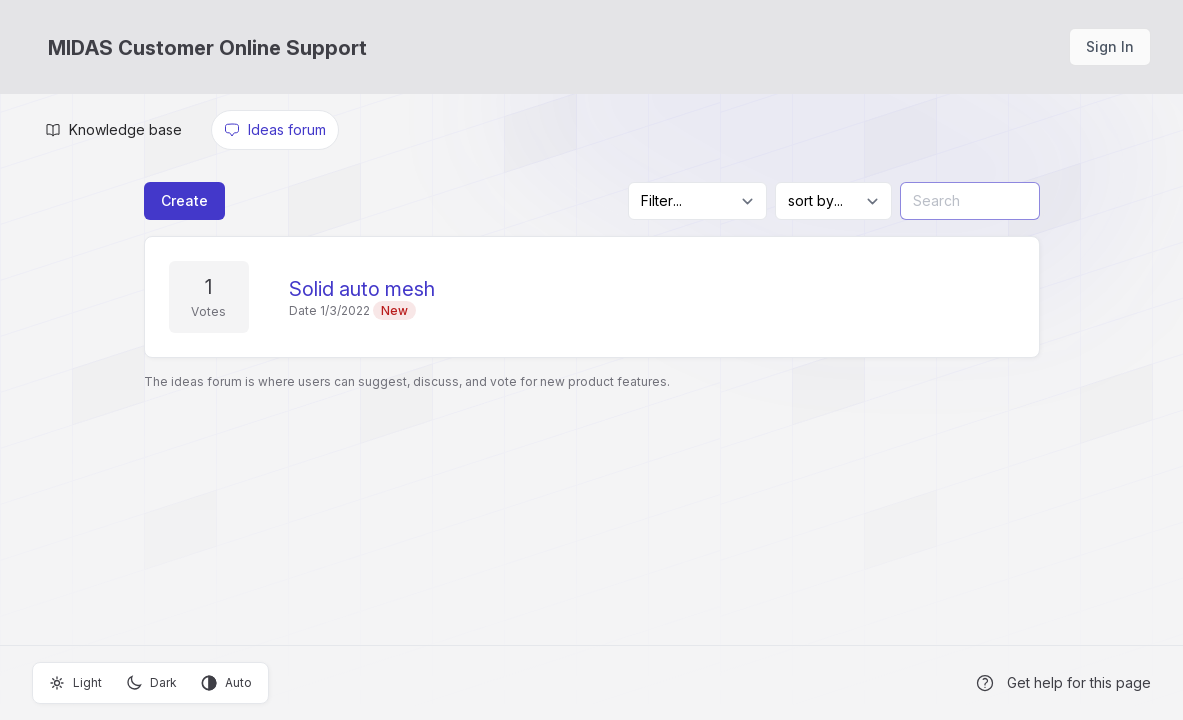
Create (184, 200)
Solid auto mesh (362, 289)
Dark (151, 683)
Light (75, 683)
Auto (226, 683)
